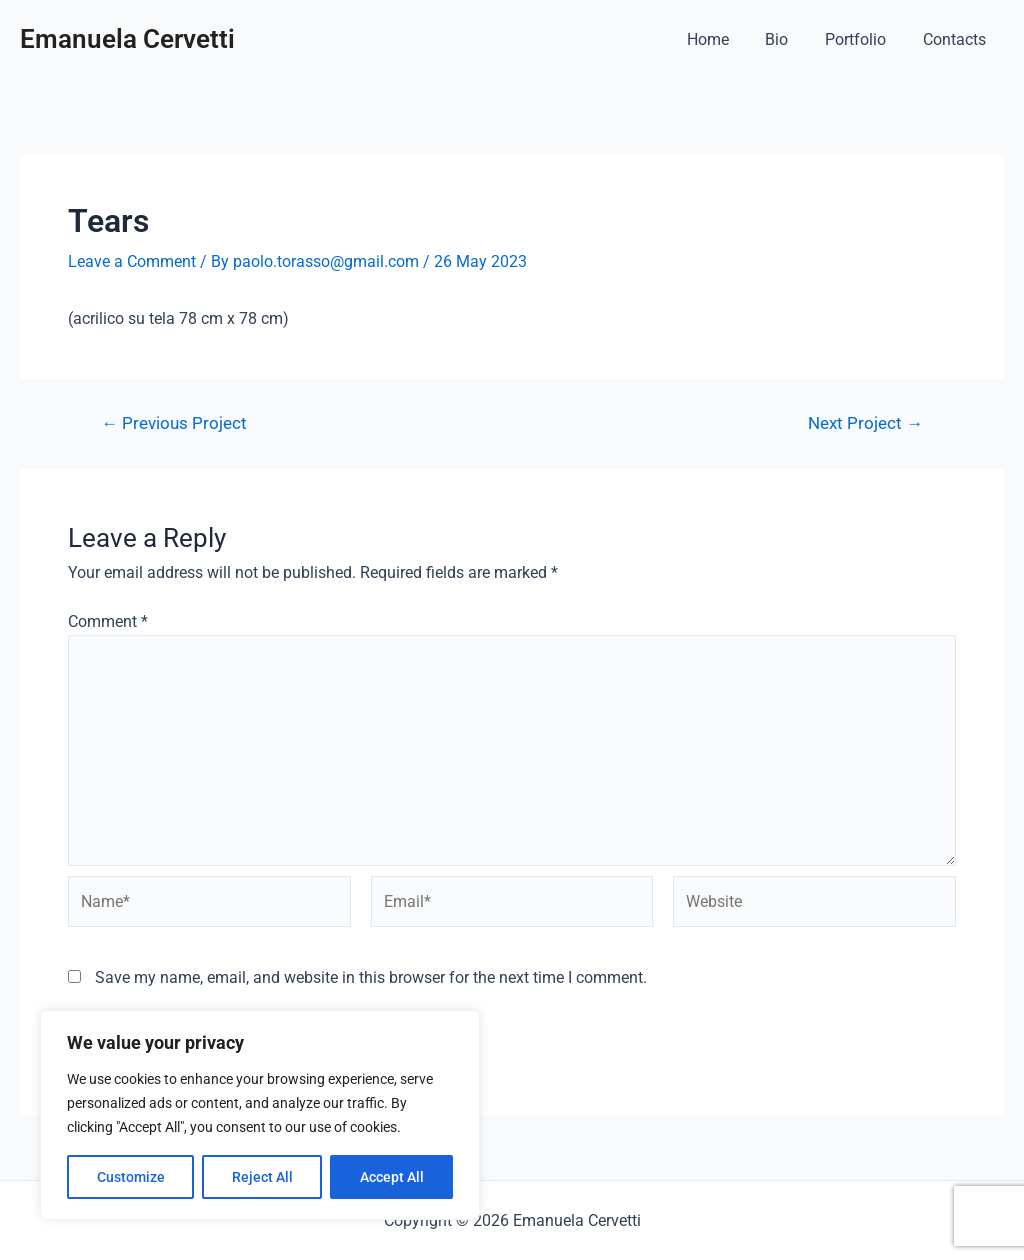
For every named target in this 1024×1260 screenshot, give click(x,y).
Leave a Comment (132, 261)
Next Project (865, 423)
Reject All (262, 1177)
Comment (108, 621)
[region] (260, 1115)
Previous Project (174, 423)
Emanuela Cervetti (127, 39)
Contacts (956, 39)
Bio (788, 39)
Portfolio (862, 39)
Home (724, 39)
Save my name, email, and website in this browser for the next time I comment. (371, 977)
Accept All (392, 1177)
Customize (131, 1177)
